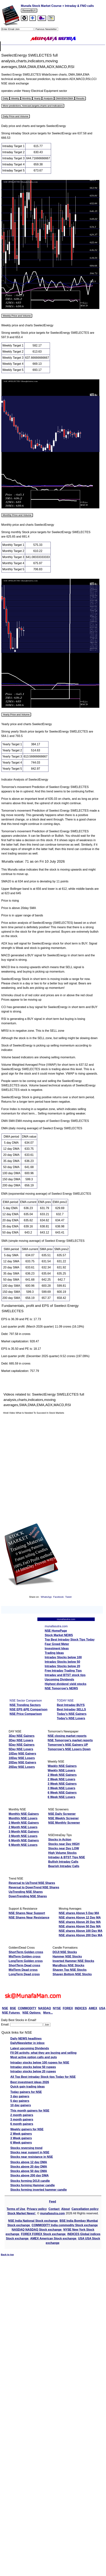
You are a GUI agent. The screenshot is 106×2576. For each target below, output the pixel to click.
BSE (13, 2008)
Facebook (58, 1596)
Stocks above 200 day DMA (29, 2175)
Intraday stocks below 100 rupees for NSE (39, 2062)
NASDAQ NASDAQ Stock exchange (37, 2229)
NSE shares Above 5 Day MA (79, 1913)
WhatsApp (46, 1596)
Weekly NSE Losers (61, 1770)
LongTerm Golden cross (26, 1960)
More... (48, 2012)
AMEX (93, 2008)
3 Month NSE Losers (23, 1836)
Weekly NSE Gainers (62, 1766)
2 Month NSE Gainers (24, 1822)
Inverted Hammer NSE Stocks (73, 1960)
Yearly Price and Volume (16, 714)
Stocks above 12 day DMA (28, 2162)
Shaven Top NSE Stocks (70, 1969)
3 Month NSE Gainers (24, 1831)
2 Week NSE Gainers (62, 1774)
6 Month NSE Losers (23, 1844)
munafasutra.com (52, 2213)
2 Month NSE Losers (23, 1827)
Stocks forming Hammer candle (32, 2185)
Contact (54, 2208)
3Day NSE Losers (21, 1740)
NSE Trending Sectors (25, 1705)
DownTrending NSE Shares (28, 1896)
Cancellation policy (85, 2208)
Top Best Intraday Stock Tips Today (70, 1639)
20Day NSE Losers (22, 1766)
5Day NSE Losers (21, 1749)
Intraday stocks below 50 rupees (33, 2067)
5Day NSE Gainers (22, 1744)
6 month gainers (21, 2123)
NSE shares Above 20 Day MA (80, 1921)
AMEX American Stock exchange (53, 2238)
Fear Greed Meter (57, 1644)
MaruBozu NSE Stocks (68, 1965)
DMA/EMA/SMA (64, 98)
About (65, 2208)
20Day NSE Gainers (22, 1762)
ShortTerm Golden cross (26, 1952)
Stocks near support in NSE (29, 2152)
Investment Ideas (57, 1648)
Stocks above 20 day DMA (28, 2166)
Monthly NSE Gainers (24, 1813)
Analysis (48, 98)
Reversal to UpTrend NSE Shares (32, 1883)
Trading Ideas (54, 1652)
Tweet (68, 1596)
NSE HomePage (56, 1630)
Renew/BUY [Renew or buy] (29, 10)
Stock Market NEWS (59, 1635)
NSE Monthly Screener (64, 1822)
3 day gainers (19, 2096)
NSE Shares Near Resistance (29, 1917)
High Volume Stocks (62, 1852)
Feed (52, 2201)
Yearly (37, 98)
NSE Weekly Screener (63, 1818)
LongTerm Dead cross (24, 1974)
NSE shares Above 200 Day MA (80, 1935)
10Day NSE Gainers (22, 1753)
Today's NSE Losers (71, 1718)
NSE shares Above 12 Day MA (80, 1917)
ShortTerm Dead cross (24, 1965)
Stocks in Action (59, 1839)
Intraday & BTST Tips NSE (66, 1857)
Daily (5, 98)
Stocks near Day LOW (63, 1848)
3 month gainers (21, 2119)
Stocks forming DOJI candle (30, 2180)
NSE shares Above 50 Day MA (80, 1926)
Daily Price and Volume (15, 116)
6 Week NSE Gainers (62, 1792)
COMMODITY (27, 2008)
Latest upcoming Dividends (29, 2048)
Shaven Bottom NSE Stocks (72, 1974)
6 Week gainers (21, 2142)
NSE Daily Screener (62, 1813)
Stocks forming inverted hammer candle (38, 2189)
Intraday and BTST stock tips (65, 1675)
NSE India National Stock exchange (33, 2220)
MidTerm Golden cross (25, 1956)
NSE (5, 2008)
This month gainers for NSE (29, 2110)
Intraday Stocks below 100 (63, 1657)
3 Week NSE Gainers (62, 1783)
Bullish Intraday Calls (63, 1861)
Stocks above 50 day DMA (28, 2171)
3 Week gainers (21, 2138)
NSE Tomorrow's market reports (70, 1740)
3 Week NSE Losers (61, 1788)
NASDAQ (44, 2008)
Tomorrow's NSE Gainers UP (68, 1744)
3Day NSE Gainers (22, 1735)
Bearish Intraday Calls (63, 1866)
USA (102, 2008)
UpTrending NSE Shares (26, 1891)
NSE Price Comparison (26, 1713)
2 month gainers (21, 2115)
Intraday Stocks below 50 (62, 1661)
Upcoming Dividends (59, 1679)
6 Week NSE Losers (61, 1797)
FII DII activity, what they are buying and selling (43, 2052)
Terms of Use (16, 2208)
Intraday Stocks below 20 (62, 1666)
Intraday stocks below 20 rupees (33, 2071)
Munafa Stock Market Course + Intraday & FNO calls (57, 5)
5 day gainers (19, 2100)
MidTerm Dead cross (23, 1969)
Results (80, 98)
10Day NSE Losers (22, 1758)
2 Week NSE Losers (61, 1779)
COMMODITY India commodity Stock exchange (65, 2225)
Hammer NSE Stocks (67, 1956)
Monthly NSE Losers (23, 1818)
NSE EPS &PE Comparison (29, 1709)
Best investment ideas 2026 (29, 2082)
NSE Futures (11, 2012)
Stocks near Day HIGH (64, 1844)
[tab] (24, 18)
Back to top (7, 2254)
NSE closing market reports (67, 1735)
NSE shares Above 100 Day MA (80, 1930)
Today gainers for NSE (26, 2092)
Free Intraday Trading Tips (63, 1670)
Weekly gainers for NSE (26, 2129)
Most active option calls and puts (33, 2057)
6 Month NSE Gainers (24, 1840)
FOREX (68, 2008)
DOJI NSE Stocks (65, 1952)
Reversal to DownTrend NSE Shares (34, 1887)
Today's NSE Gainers (71, 1713)
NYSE (57, 2008)
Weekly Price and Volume (17, 315)
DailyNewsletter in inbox (27, 2043)
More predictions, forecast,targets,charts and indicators (33, 105)
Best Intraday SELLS (71, 1709)
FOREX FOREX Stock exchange (43, 2234)
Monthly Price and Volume (17, 515)
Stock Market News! (21, 2213)
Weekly (15, 98)
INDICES (81, 2008)
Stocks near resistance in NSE (31, 2156)
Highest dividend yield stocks (65, 1683)
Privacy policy (37, 2208)
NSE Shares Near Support (27, 1913)
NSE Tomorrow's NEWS (61, 1688)
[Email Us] (42, 18)
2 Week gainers (21, 2133)
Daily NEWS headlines (26, 2038)
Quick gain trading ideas (27, 2086)
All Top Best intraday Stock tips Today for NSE (43, 2076)
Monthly (26, 98)
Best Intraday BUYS (71, 1705)
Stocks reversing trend (26, 2148)
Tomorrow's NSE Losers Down (69, 1749)
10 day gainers (20, 2105)
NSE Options (31, 2012)
